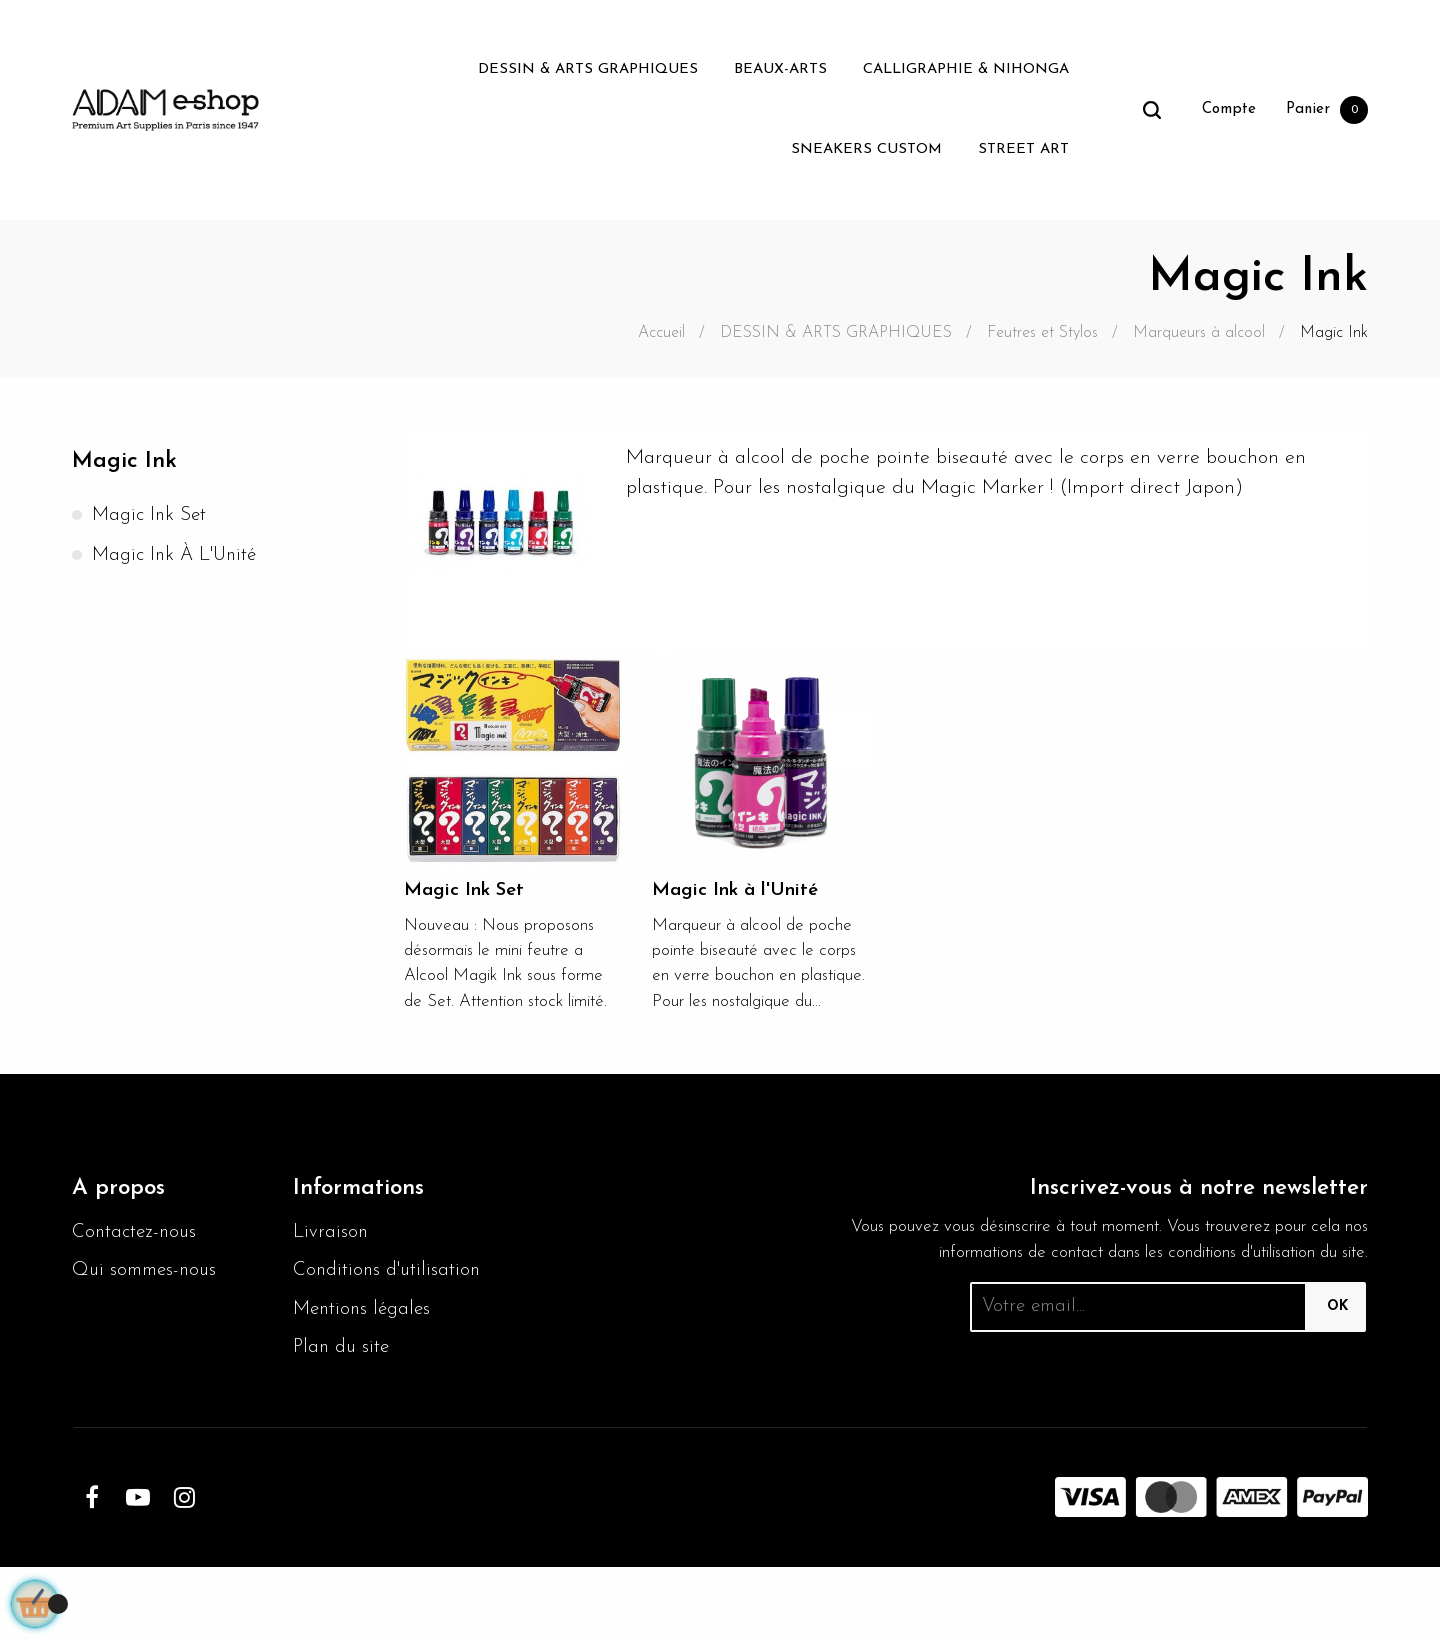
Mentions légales (365, 1379)
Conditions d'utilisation (342, 1324)
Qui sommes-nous (148, 1309)
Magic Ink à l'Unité (179, 557)
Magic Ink (127, 462)
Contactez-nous (137, 1269)
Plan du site (344, 1419)
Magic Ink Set (152, 517)
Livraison (331, 1269)
